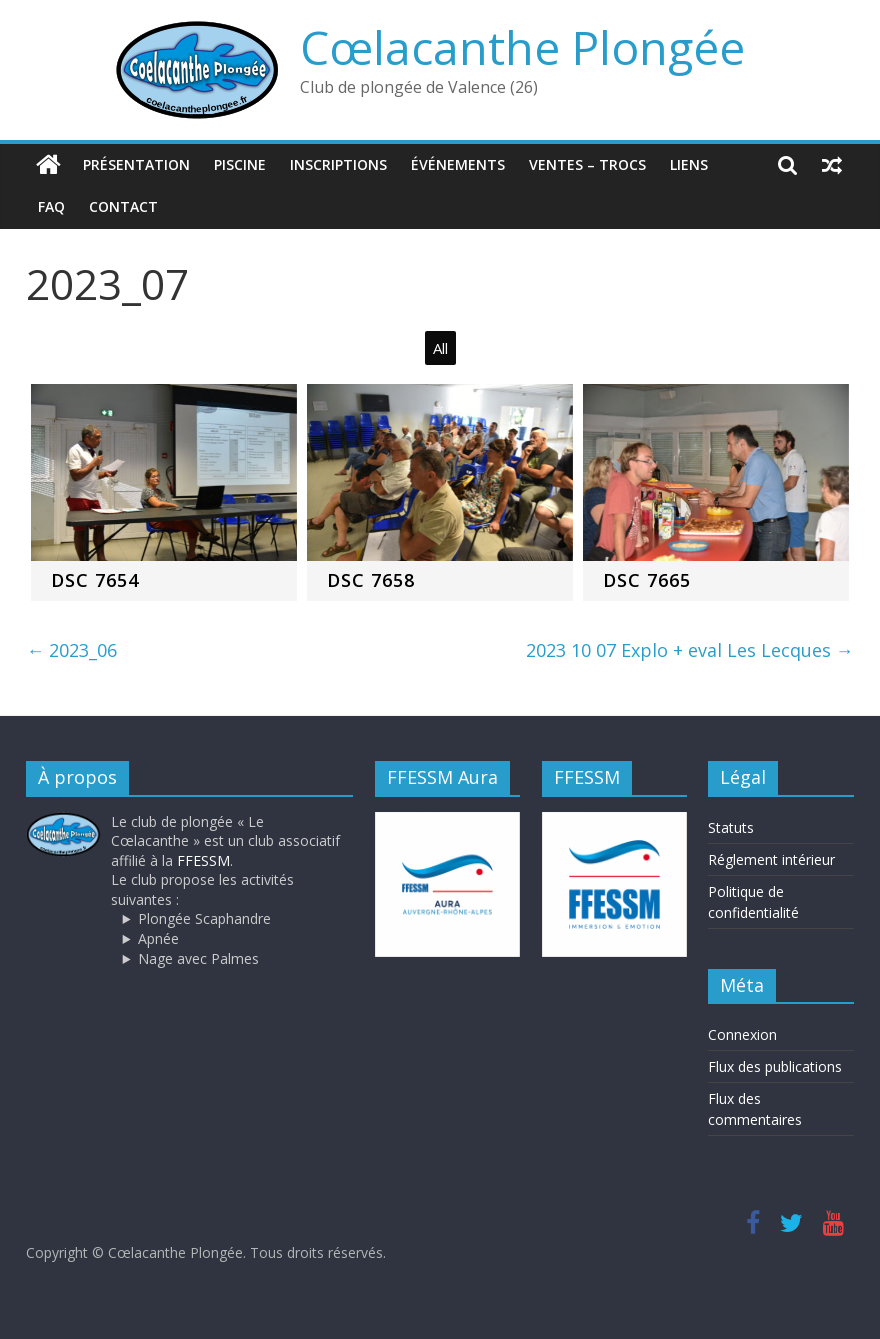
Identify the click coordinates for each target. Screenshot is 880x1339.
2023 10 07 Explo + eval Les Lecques (690, 650)
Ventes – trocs (587, 164)
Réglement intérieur (771, 859)
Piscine (240, 164)
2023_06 (71, 650)
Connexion (742, 1034)
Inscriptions (338, 164)
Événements (458, 164)
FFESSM (203, 860)
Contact (123, 206)
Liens (689, 164)
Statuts (731, 827)
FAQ (51, 206)
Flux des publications (775, 1066)
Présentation (136, 164)
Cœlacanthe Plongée (522, 47)
